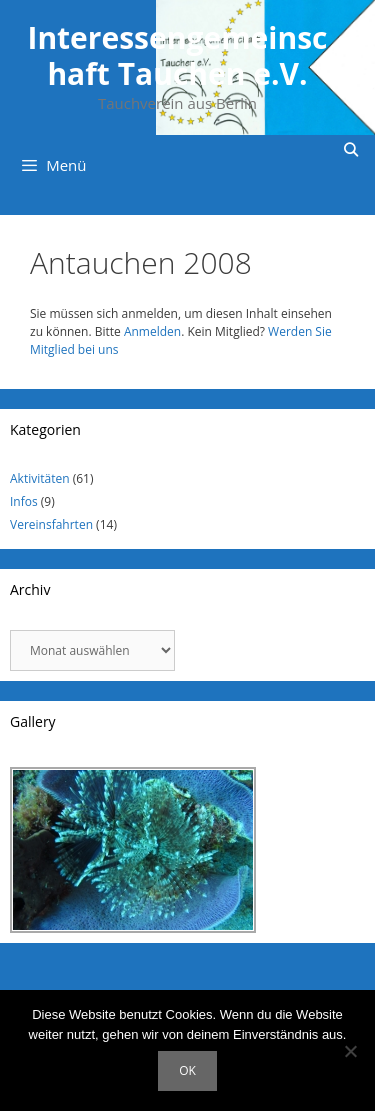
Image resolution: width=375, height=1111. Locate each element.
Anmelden (152, 331)
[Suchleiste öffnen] (351, 150)
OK (187, 1070)
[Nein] (350, 1051)
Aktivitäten (40, 478)
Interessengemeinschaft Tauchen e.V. (177, 55)
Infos (24, 501)
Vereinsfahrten (51, 524)
